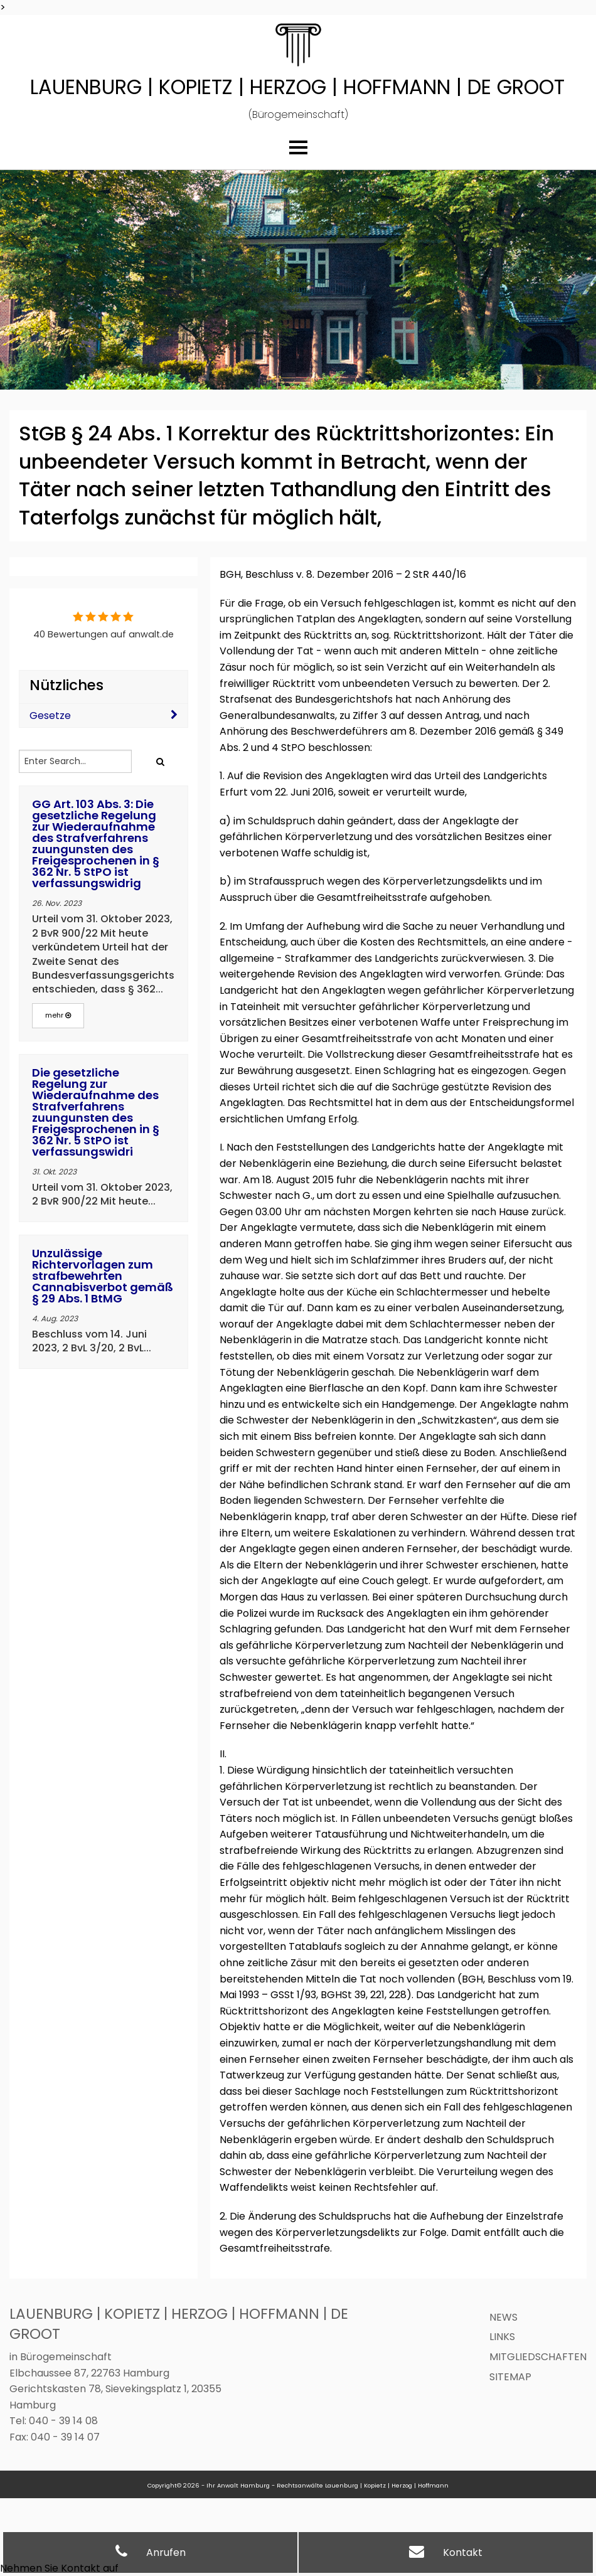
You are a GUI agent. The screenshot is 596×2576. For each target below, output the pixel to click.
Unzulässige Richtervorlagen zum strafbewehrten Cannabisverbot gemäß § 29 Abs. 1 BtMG (102, 1275)
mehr (58, 1015)
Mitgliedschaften (538, 2357)
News (503, 2317)
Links (502, 2336)
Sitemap (510, 2377)
